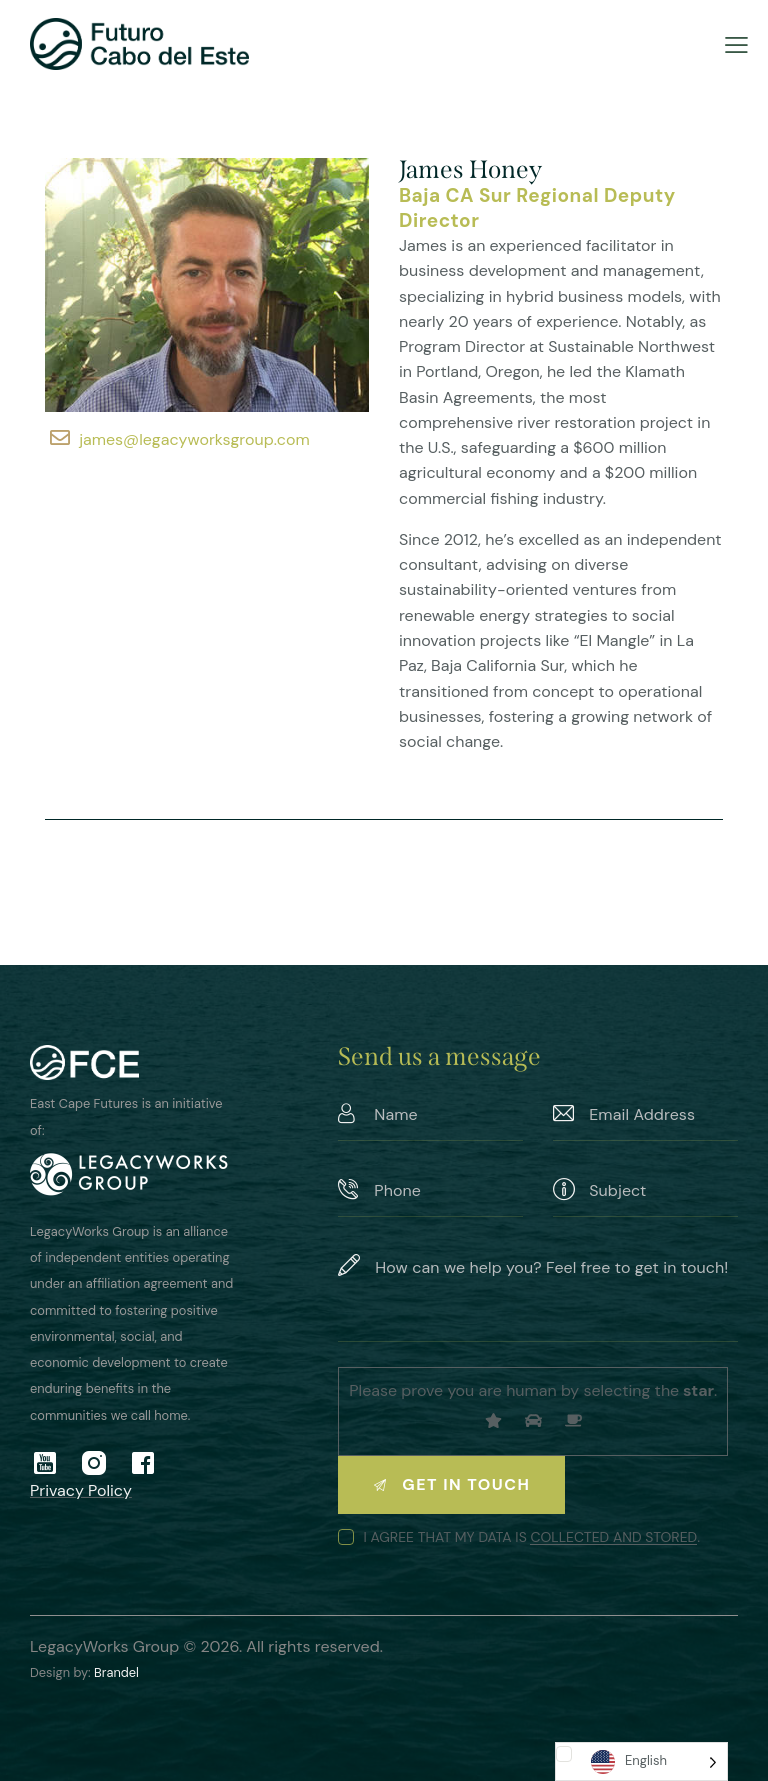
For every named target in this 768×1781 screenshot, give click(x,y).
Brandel (116, 1672)
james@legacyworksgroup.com (194, 439)
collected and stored (613, 1537)
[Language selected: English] (641, 1761)
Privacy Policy (81, 1490)
